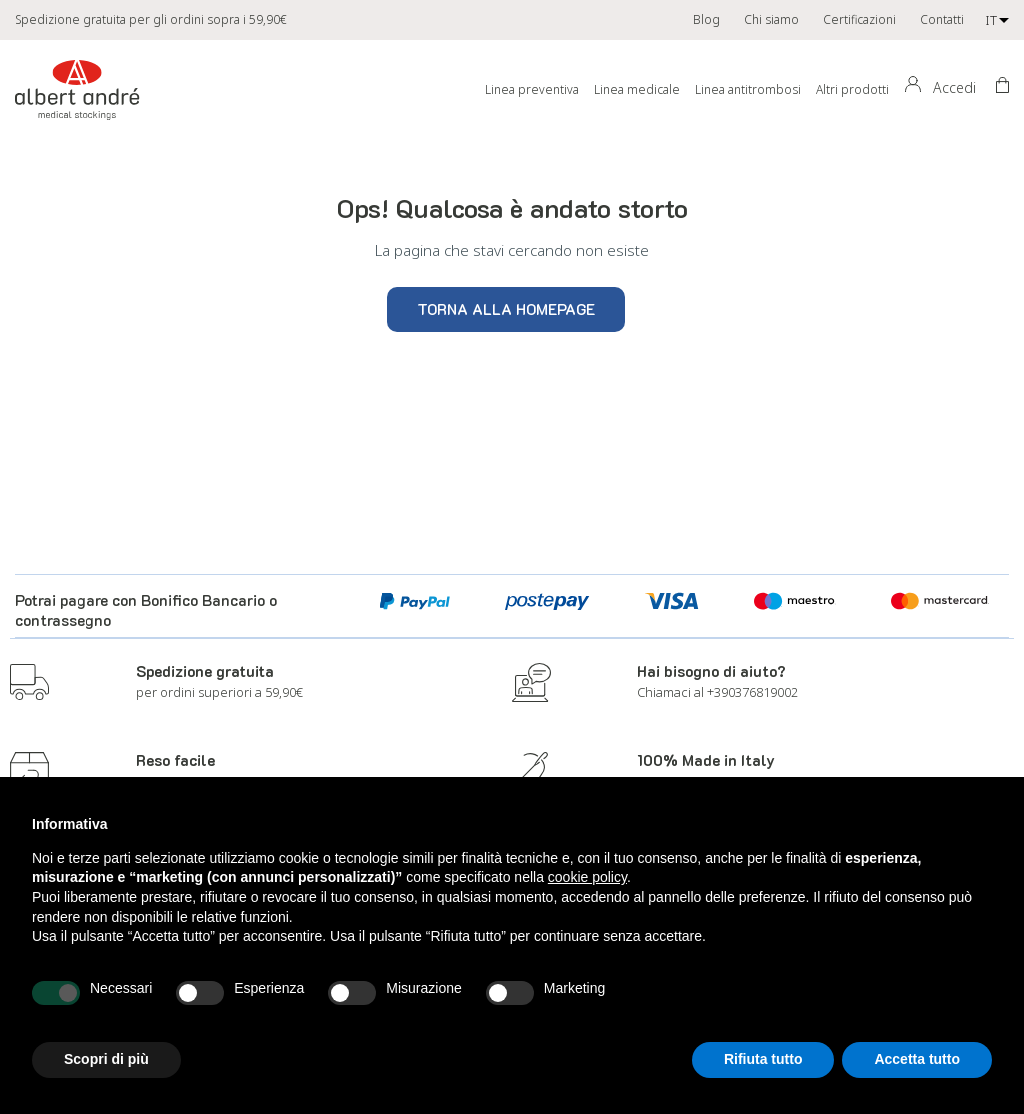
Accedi (954, 87)
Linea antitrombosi (748, 89)
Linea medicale (637, 89)
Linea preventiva (532, 89)
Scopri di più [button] (106, 1059)
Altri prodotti (852, 89)
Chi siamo (771, 19)
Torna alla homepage (506, 309)
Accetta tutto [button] (917, 1059)
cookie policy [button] (587, 877)
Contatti (942, 19)
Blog (706, 19)
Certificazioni (859, 19)
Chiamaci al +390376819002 (717, 692)
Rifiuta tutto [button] (763, 1059)
